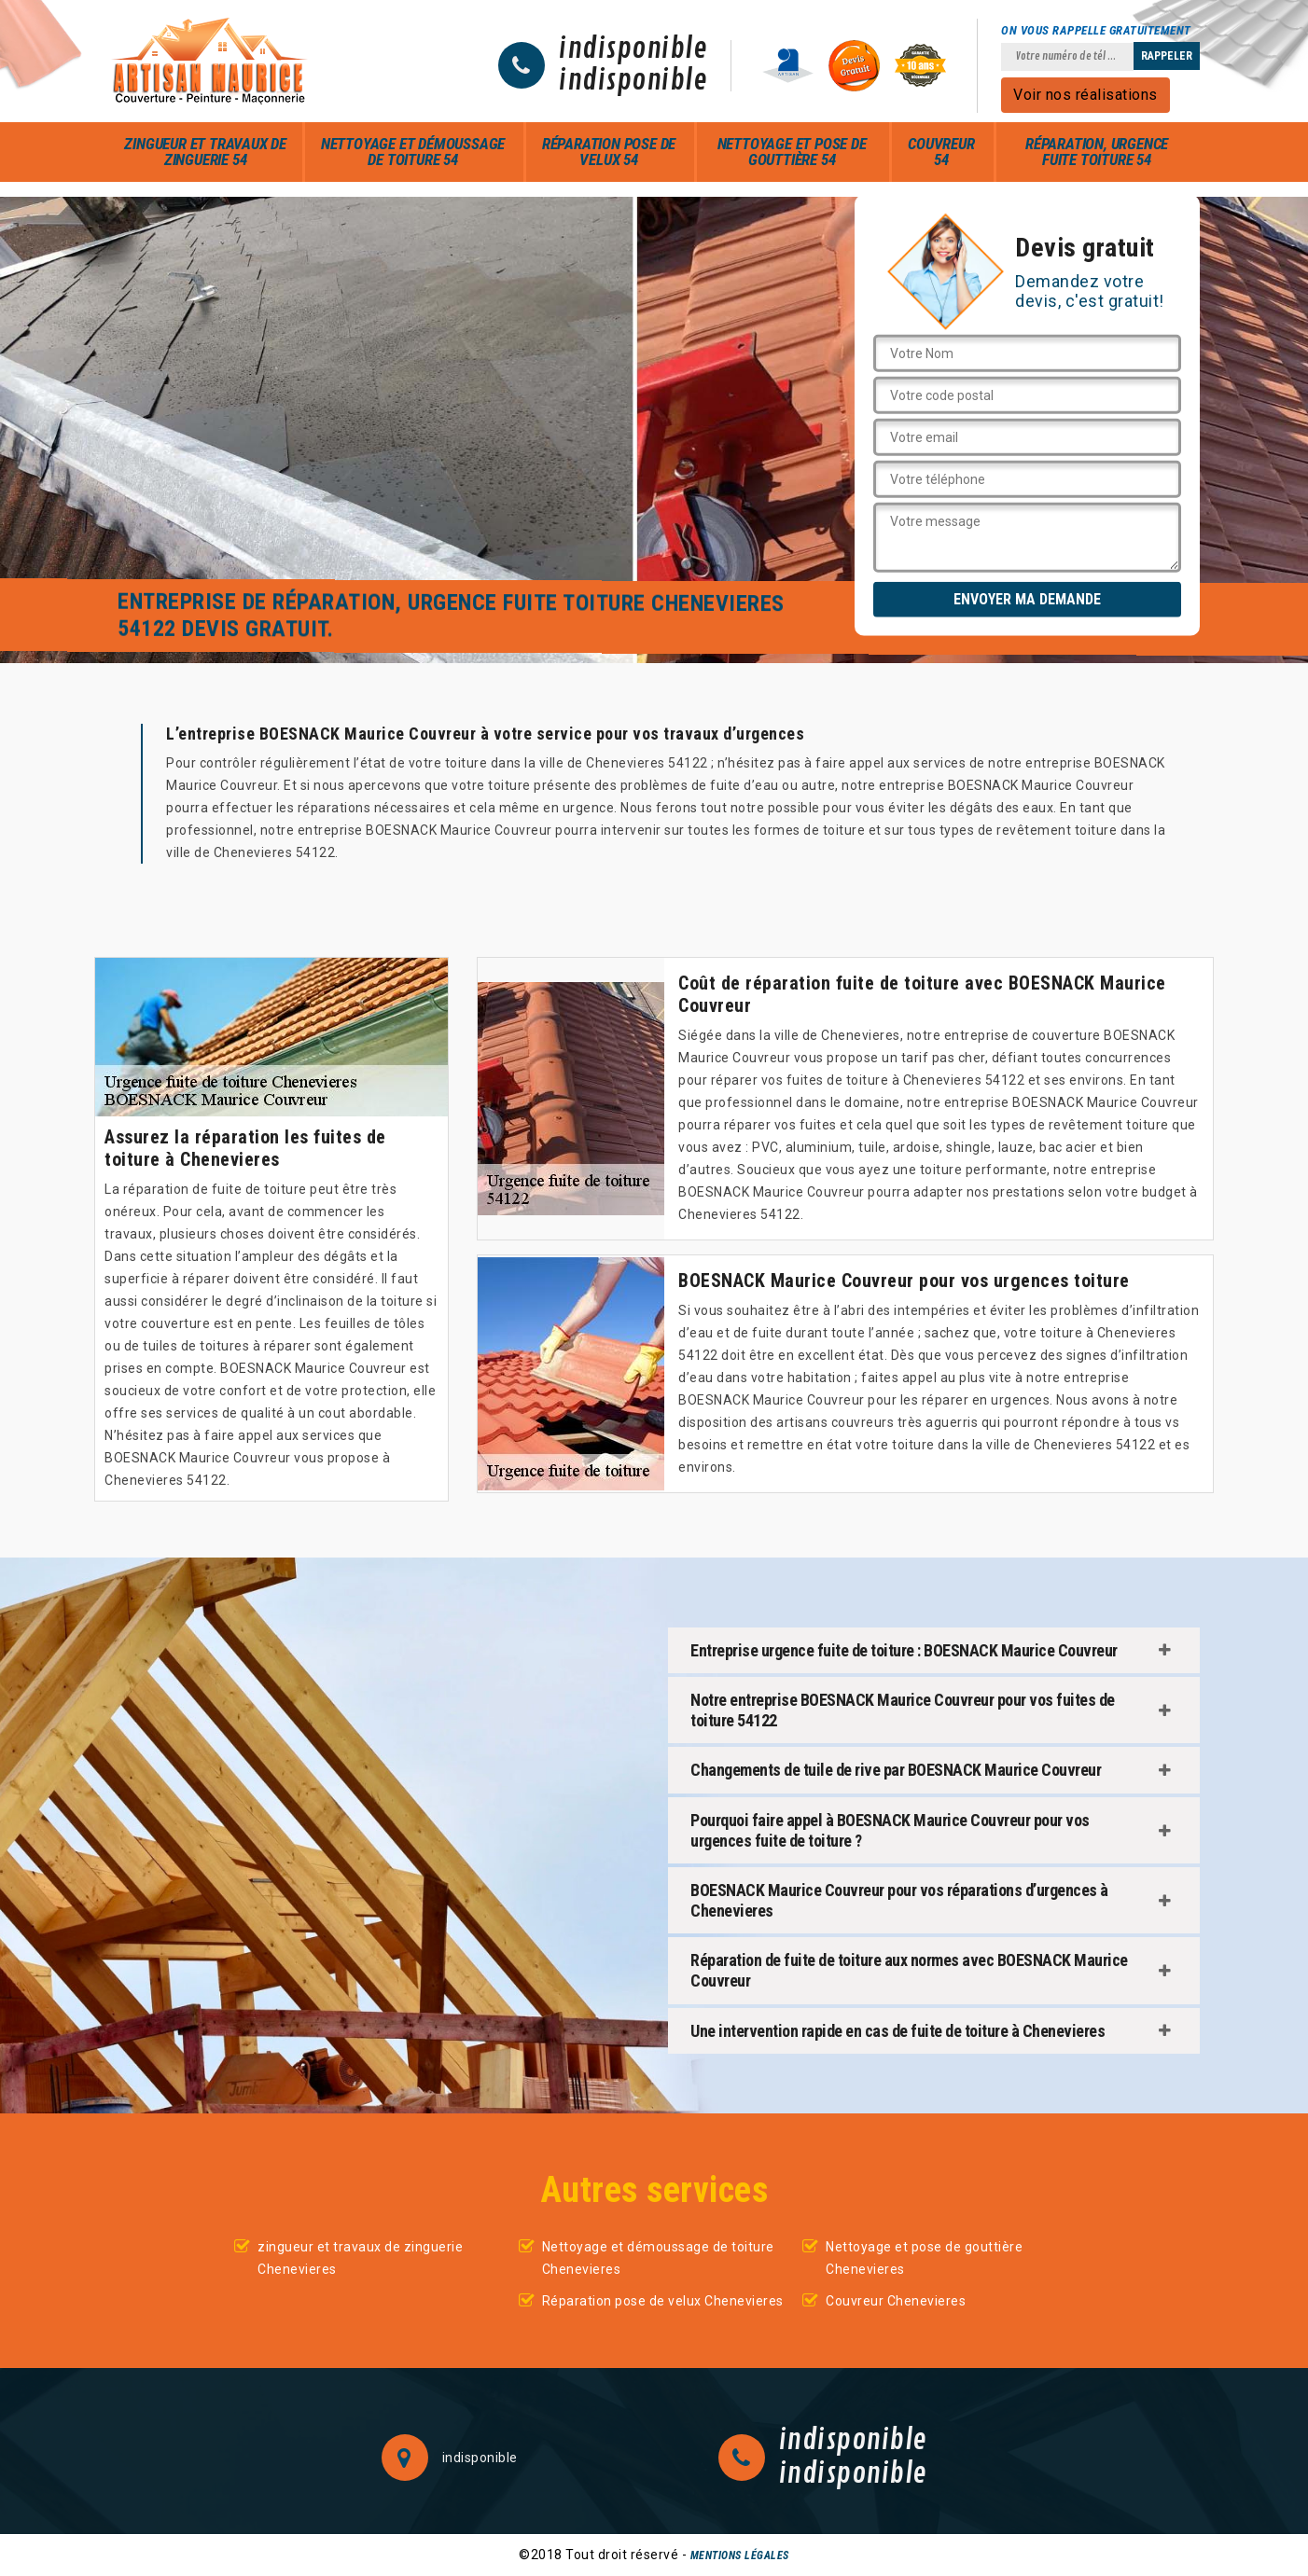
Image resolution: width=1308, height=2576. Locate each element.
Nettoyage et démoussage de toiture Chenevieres (658, 2258)
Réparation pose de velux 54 (608, 151)
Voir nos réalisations (1085, 95)
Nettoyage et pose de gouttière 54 (792, 151)
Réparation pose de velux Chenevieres (663, 2300)
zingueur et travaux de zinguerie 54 (205, 151)
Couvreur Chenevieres (896, 2300)
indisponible (633, 49)
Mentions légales (739, 2555)
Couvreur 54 (941, 151)
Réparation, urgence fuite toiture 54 (1096, 151)
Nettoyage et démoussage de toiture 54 (413, 151)
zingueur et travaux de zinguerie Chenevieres (360, 2258)
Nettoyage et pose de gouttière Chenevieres (924, 2258)
